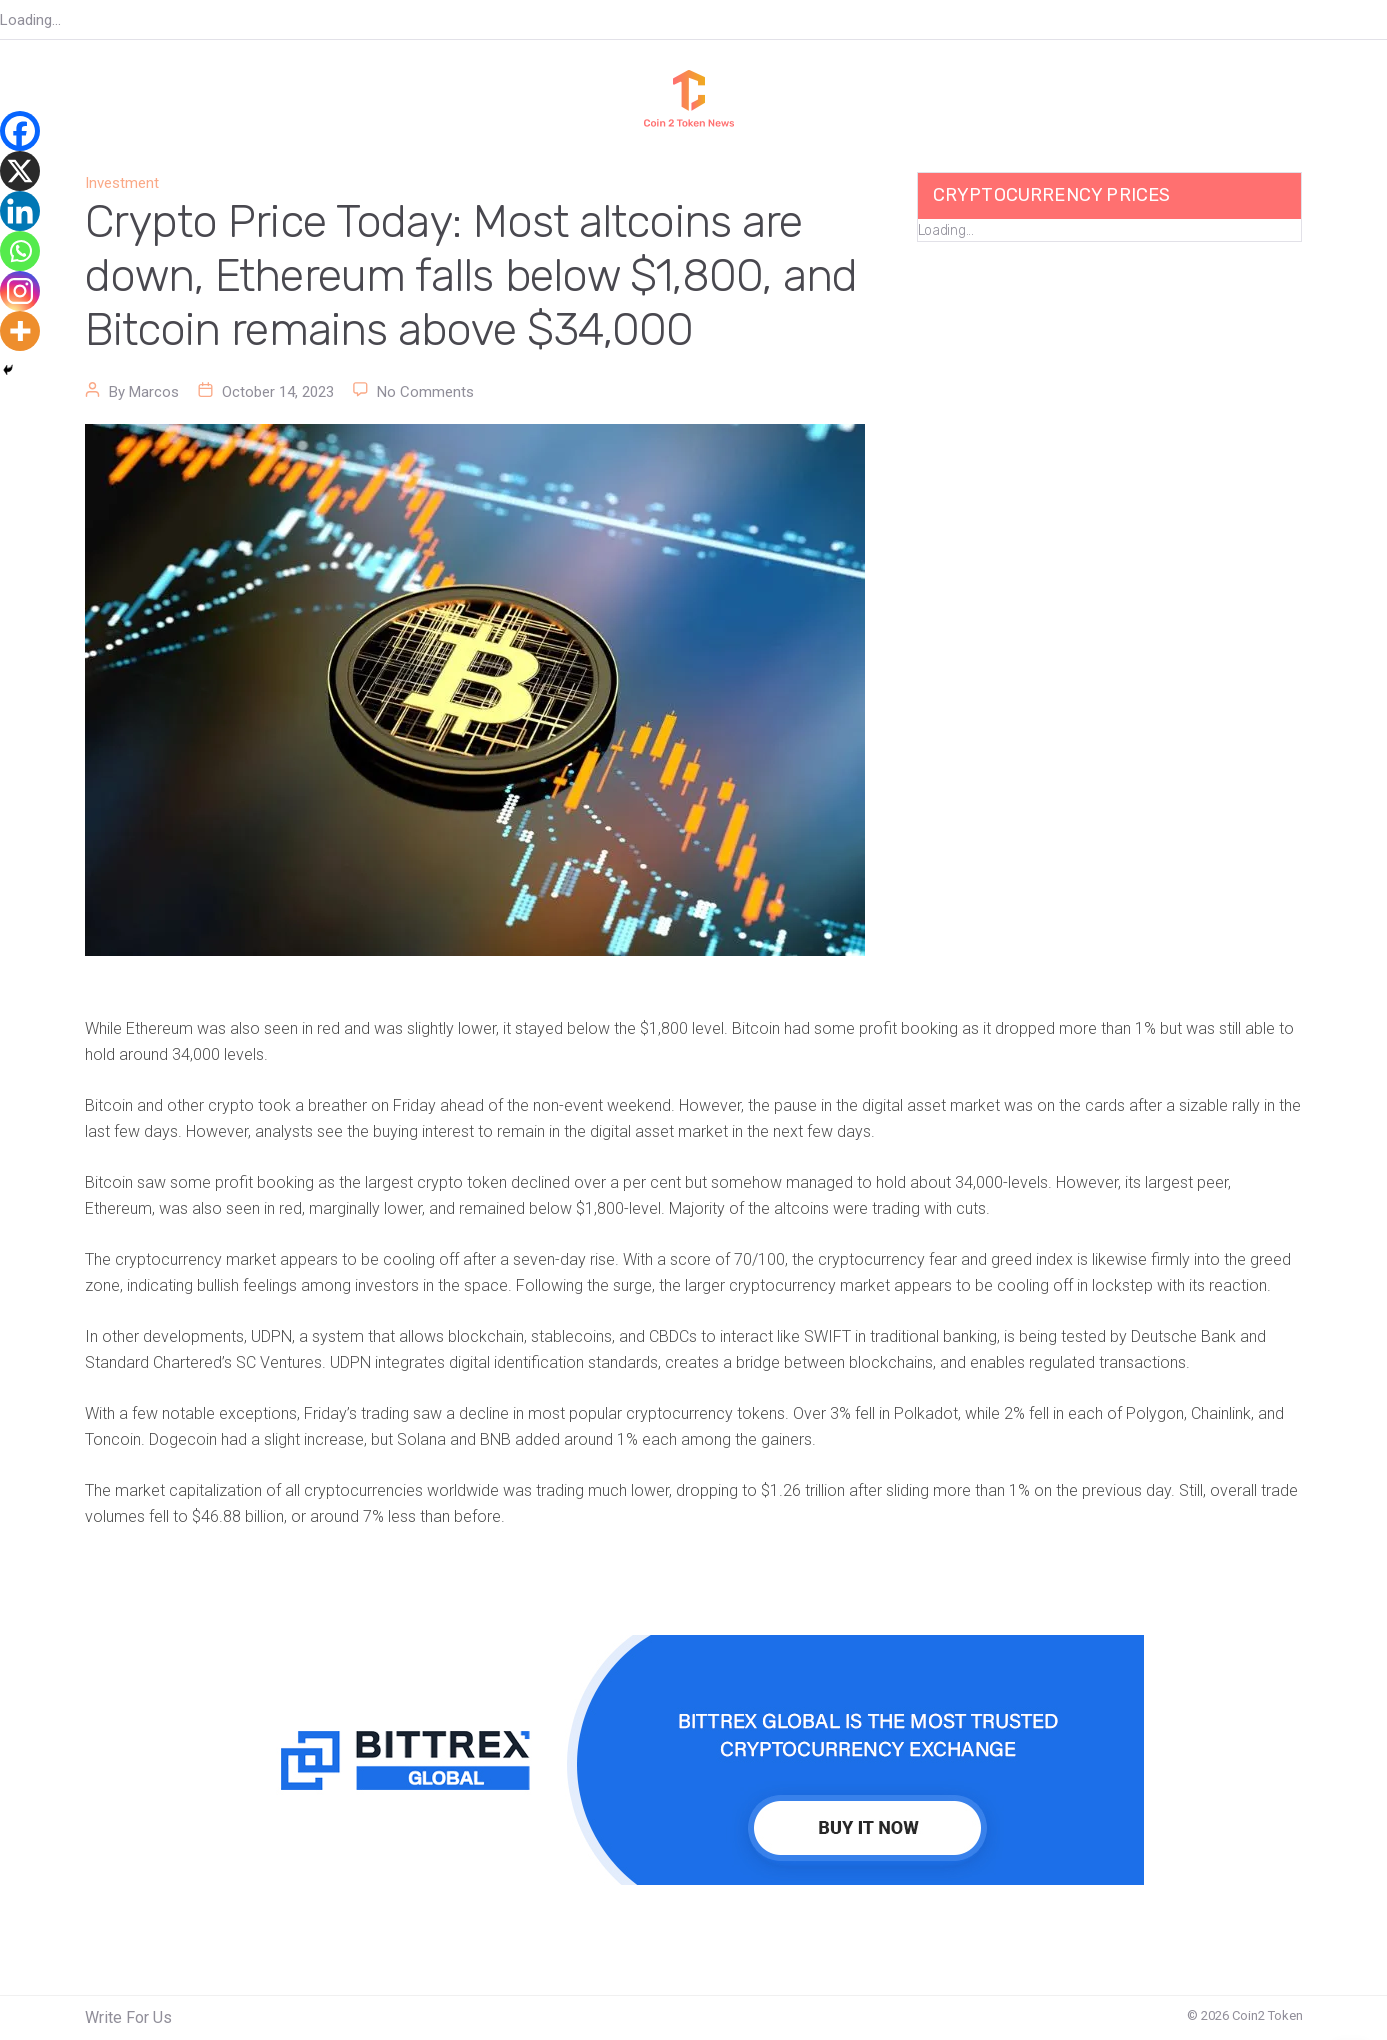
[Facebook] (20, 131)
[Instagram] (20, 291)
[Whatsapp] (20, 251)
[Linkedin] (20, 211)
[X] (20, 171)
